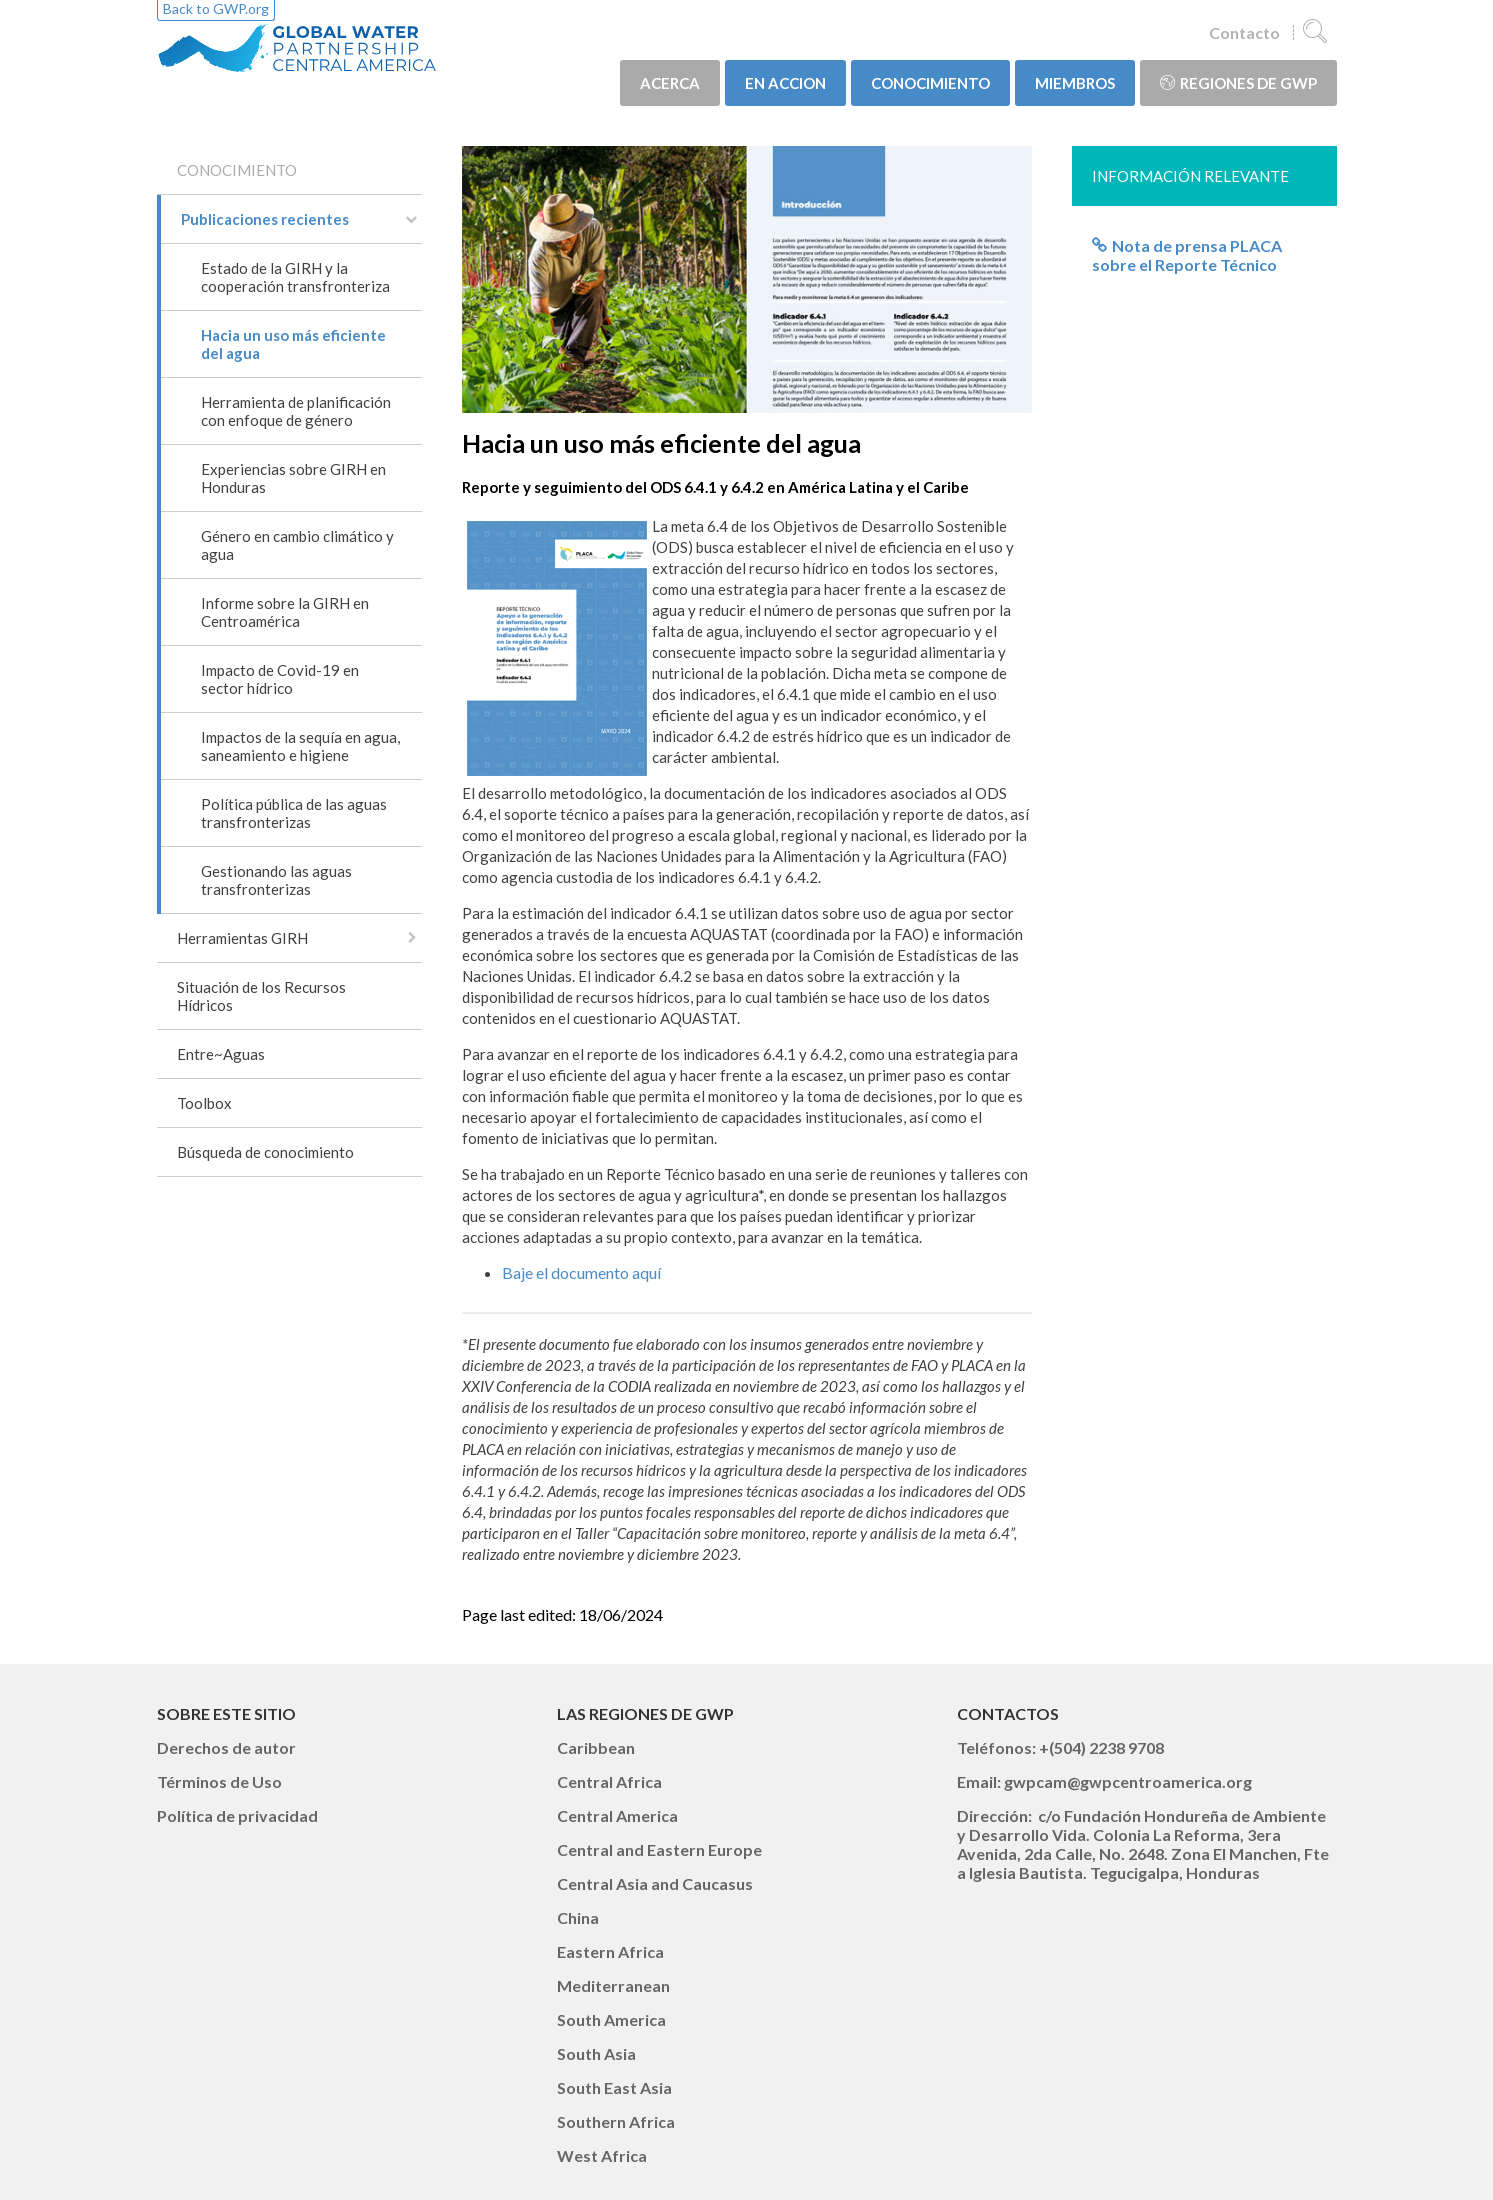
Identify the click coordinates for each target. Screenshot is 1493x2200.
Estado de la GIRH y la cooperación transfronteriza (295, 277)
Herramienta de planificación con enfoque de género (296, 411)
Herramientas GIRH (242, 938)
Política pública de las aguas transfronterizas (294, 813)
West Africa (602, 2155)
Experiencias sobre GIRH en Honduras (293, 478)
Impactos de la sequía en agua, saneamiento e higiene (300, 746)
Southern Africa (616, 2121)
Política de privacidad (237, 1815)
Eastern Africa (610, 1951)
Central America (617, 1815)
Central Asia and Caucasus (655, 1883)
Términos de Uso (219, 1781)
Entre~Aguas (221, 1054)
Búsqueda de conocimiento (265, 1152)
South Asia (596, 2053)
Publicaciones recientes (265, 219)
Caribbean (596, 1747)
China (578, 1917)
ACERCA (670, 83)
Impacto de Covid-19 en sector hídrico (280, 679)
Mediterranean (613, 1985)
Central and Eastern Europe (659, 1849)
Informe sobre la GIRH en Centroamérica (285, 612)
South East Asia (614, 2087)
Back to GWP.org (216, 8)
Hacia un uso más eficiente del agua (293, 344)
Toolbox (204, 1103)
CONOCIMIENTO (930, 83)
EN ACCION (785, 83)
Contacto (1244, 32)
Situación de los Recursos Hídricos (261, 996)
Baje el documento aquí (581, 1272)
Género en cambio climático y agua (297, 545)
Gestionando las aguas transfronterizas (276, 880)
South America (611, 2019)
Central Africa (609, 1781)
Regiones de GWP (1238, 83)
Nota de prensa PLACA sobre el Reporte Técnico (1187, 255)
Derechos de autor (226, 1747)
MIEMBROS (1075, 83)
